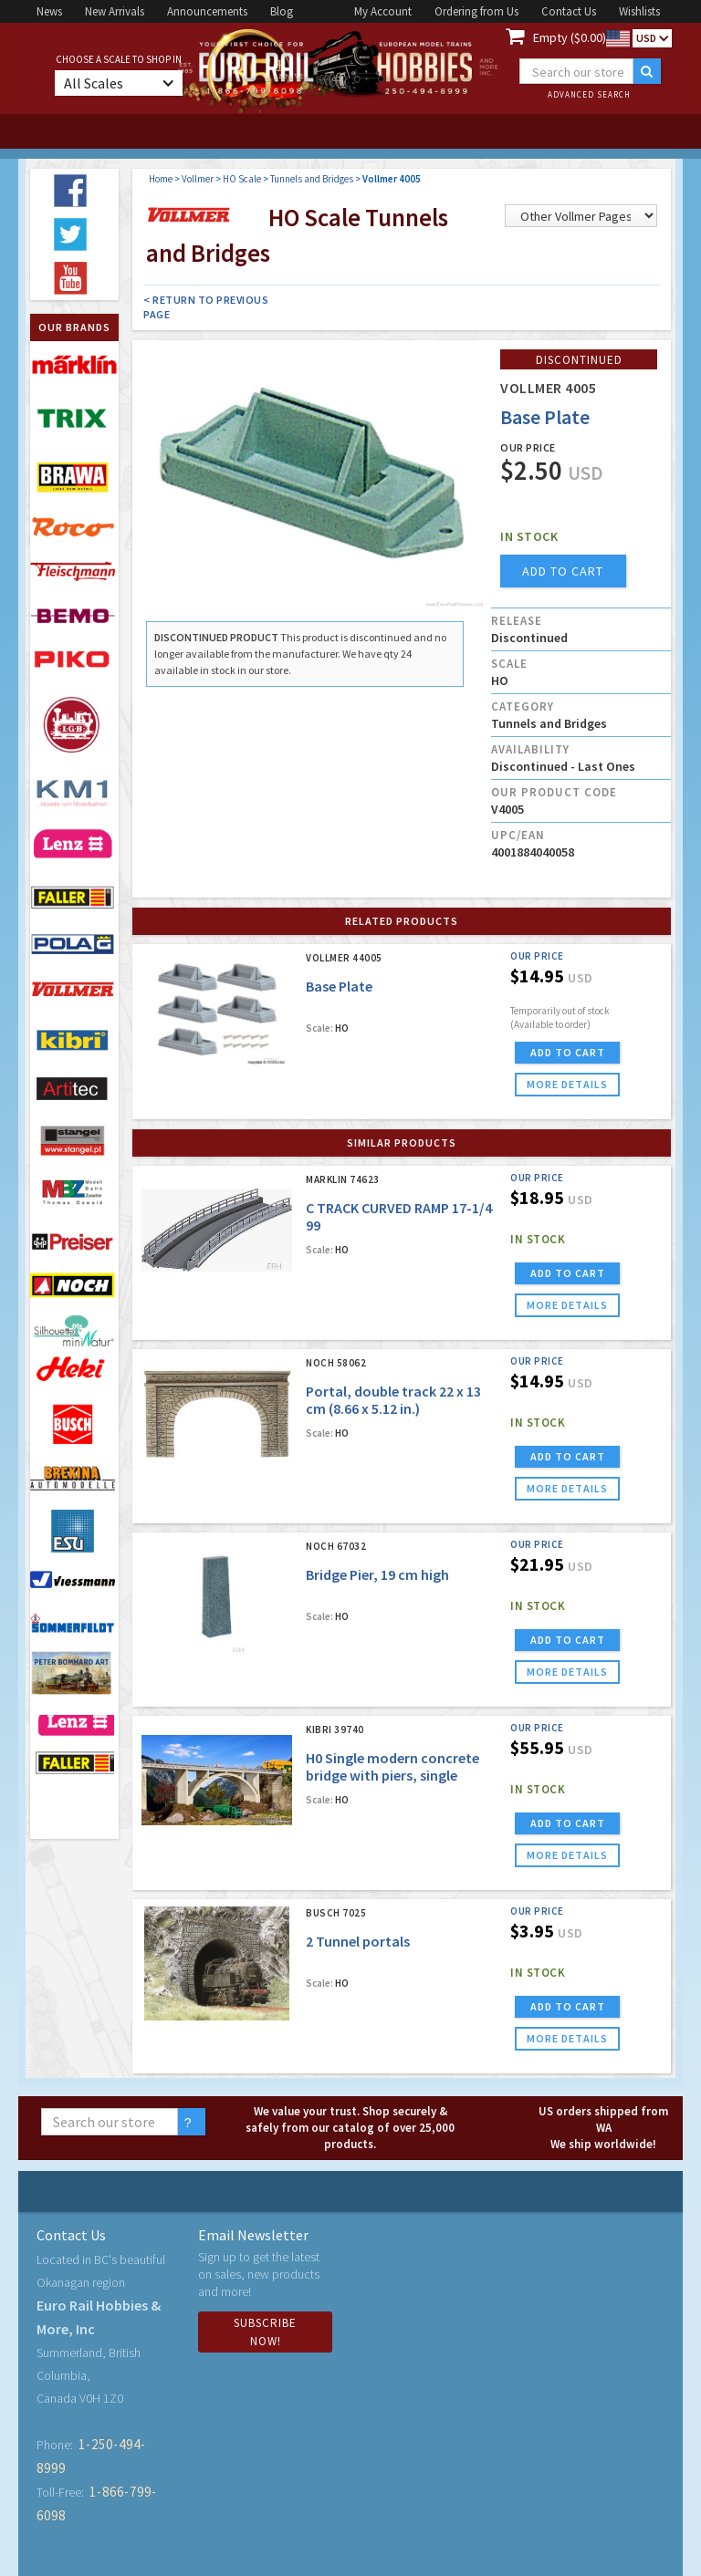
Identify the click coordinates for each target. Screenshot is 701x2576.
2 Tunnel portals (358, 1941)
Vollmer (198, 178)
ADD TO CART (567, 1052)
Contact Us (568, 11)
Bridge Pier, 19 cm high (377, 1574)
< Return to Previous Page (205, 307)
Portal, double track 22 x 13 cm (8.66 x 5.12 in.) (393, 1400)
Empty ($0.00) (569, 37)
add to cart (562, 571)
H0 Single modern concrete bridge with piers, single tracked (392, 1775)
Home (161, 178)
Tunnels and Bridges (311, 178)
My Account (383, 11)
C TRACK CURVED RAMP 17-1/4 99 (399, 1216)
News (49, 11)
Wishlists (639, 11)
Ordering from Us (476, 11)
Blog (281, 11)
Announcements (207, 11)
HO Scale (242, 178)
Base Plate (339, 986)
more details (567, 1084)
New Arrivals (114, 11)
